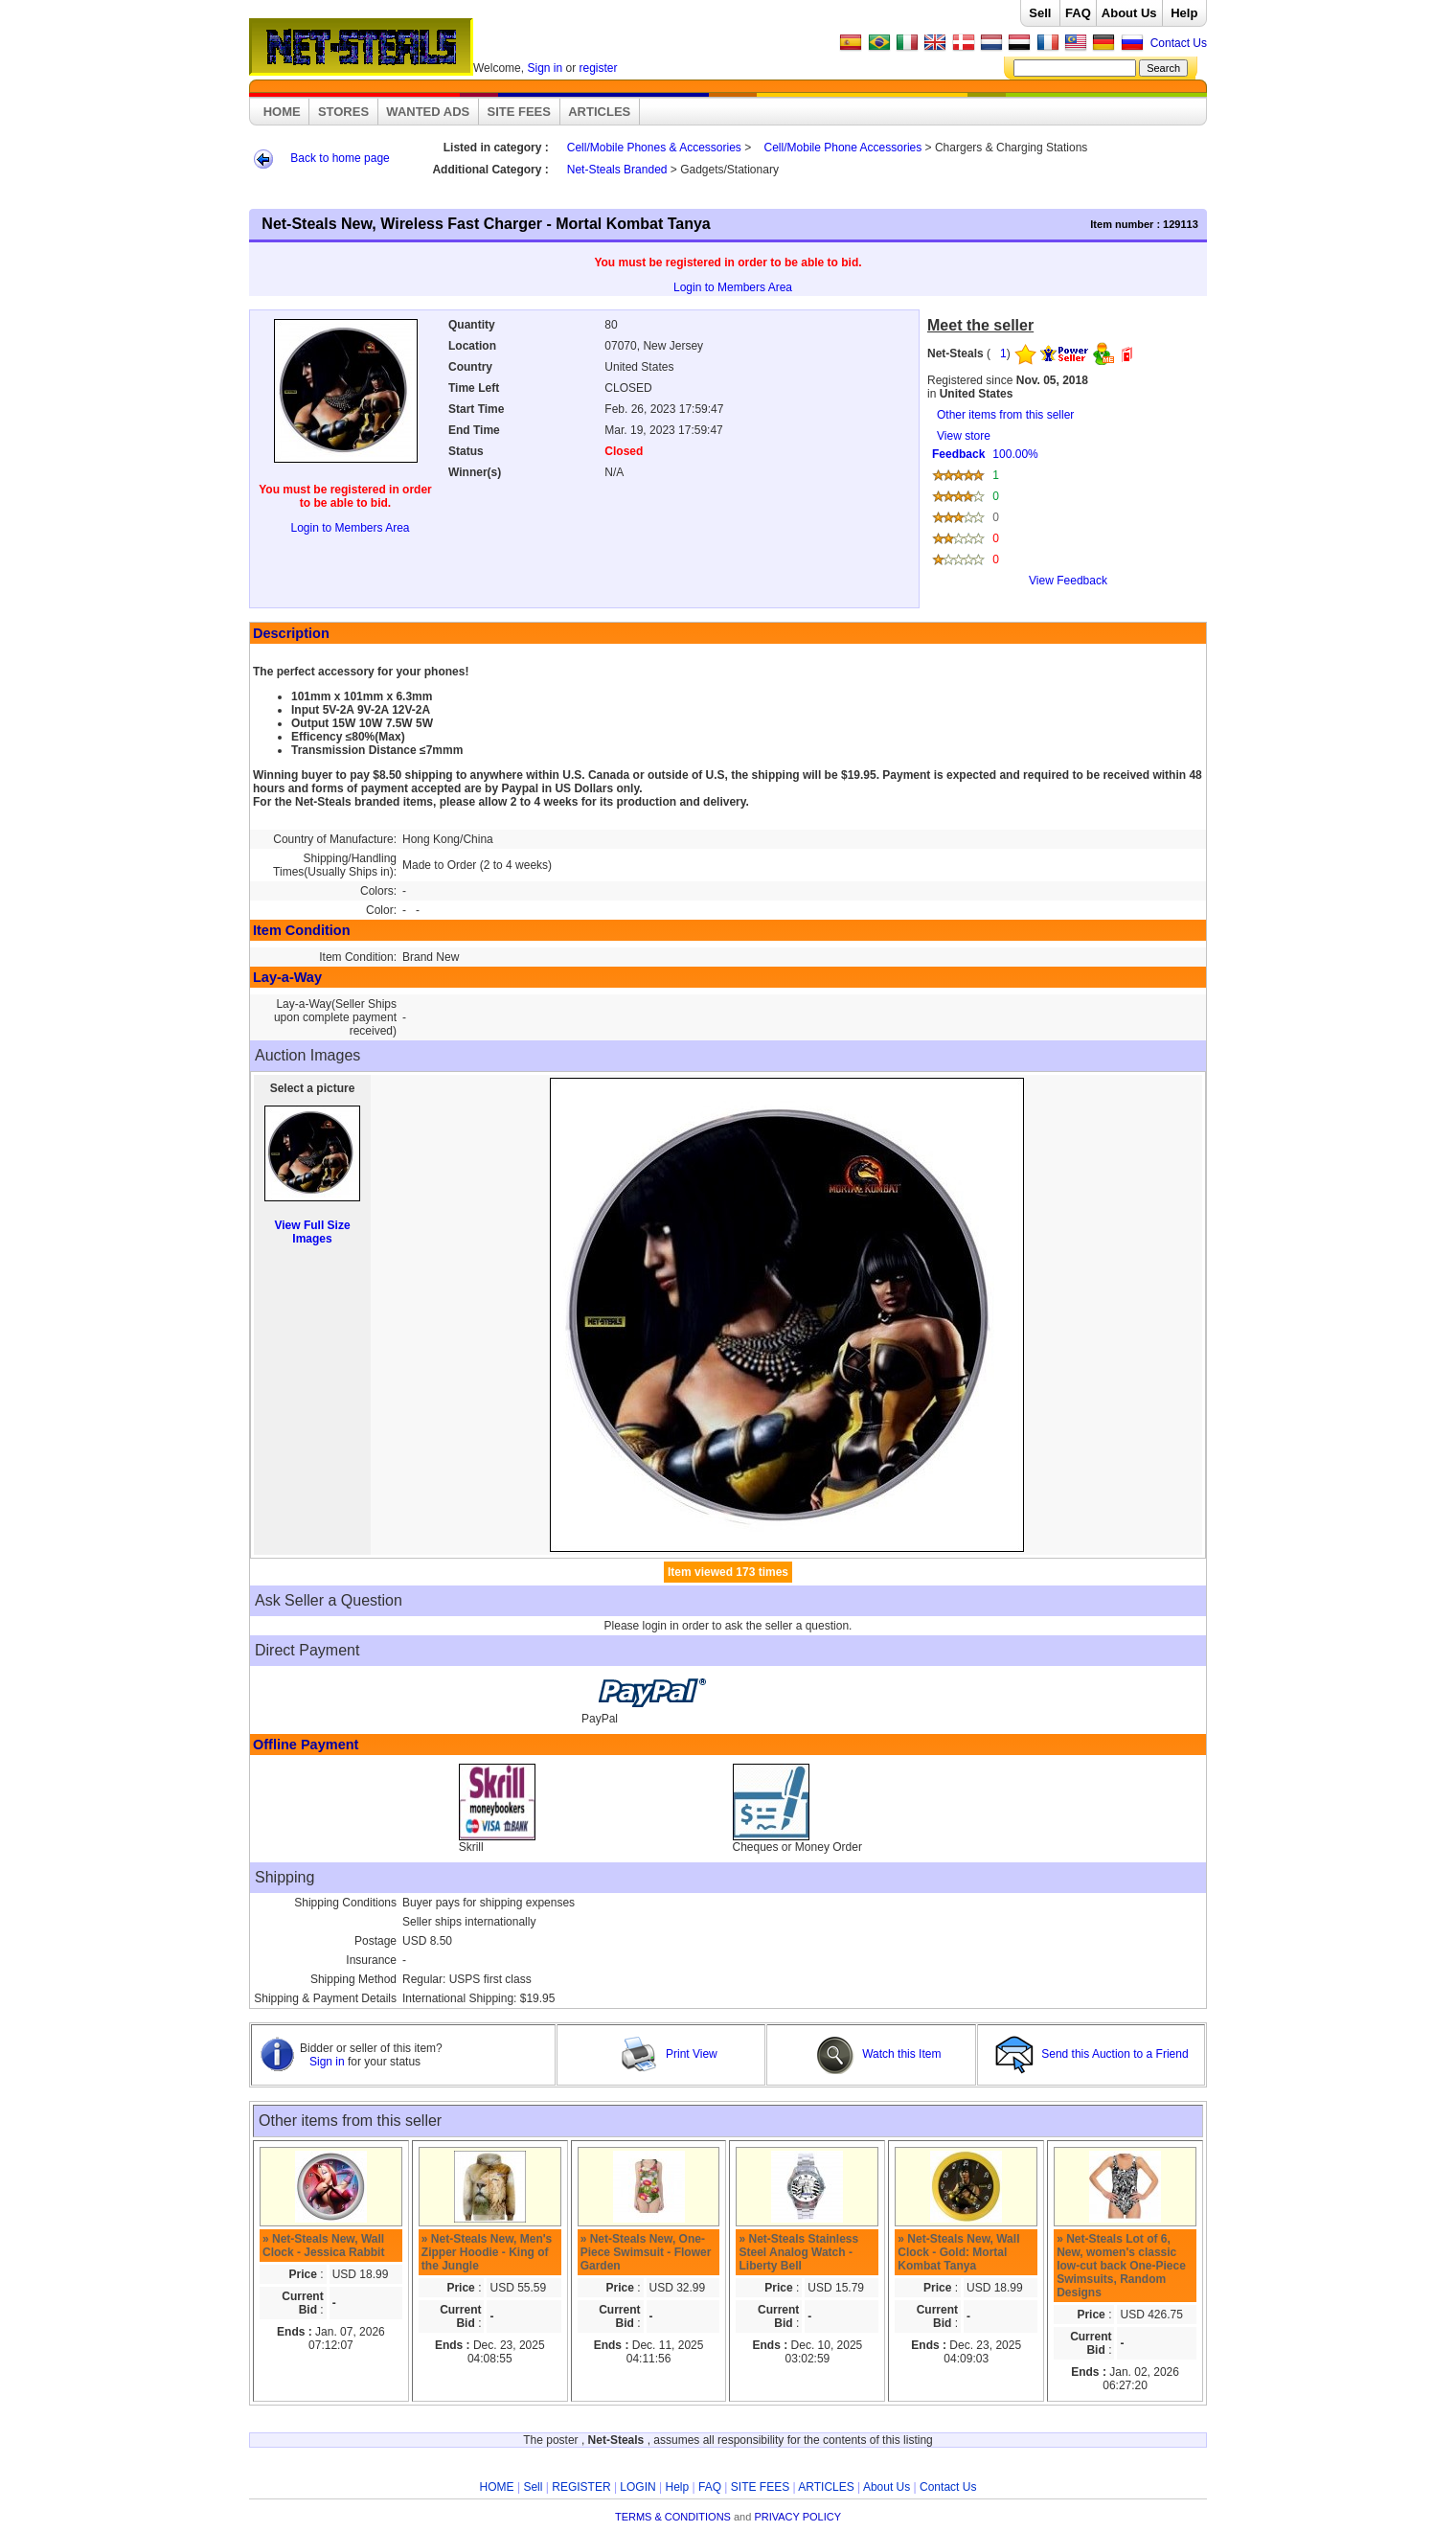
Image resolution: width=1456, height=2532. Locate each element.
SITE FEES (519, 111)
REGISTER (581, 2487)
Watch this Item (879, 2054)
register (599, 68)
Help (1184, 13)
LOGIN (637, 2487)
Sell (1040, 13)
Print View (668, 2054)
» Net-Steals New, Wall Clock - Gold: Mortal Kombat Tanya (958, 2252)
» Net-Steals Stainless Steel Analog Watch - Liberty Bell (798, 2252)
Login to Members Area (732, 287)
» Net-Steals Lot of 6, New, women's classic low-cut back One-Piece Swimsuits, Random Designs (1121, 2265)
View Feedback (1068, 580)
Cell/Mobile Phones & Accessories (654, 147)
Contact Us (1178, 43)
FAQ (1078, 13)
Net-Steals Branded (617, 169)
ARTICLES (599, 111)
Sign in (544, 68)
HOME (282, 111)
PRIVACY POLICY (797, 2516)
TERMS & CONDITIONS (673, 2516)
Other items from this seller (1005, 415)
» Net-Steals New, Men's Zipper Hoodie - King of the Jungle (486, 2252)
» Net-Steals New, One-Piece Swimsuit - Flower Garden (646, 2252)
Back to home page (339, 158)
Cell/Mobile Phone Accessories (843, 147)
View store (1063, 515)
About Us (1129, 13)
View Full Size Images (312, 1232)
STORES (343, 111)
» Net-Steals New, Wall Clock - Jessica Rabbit (323, 2245)
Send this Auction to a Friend (1093, 2054)
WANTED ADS (427, 111)
